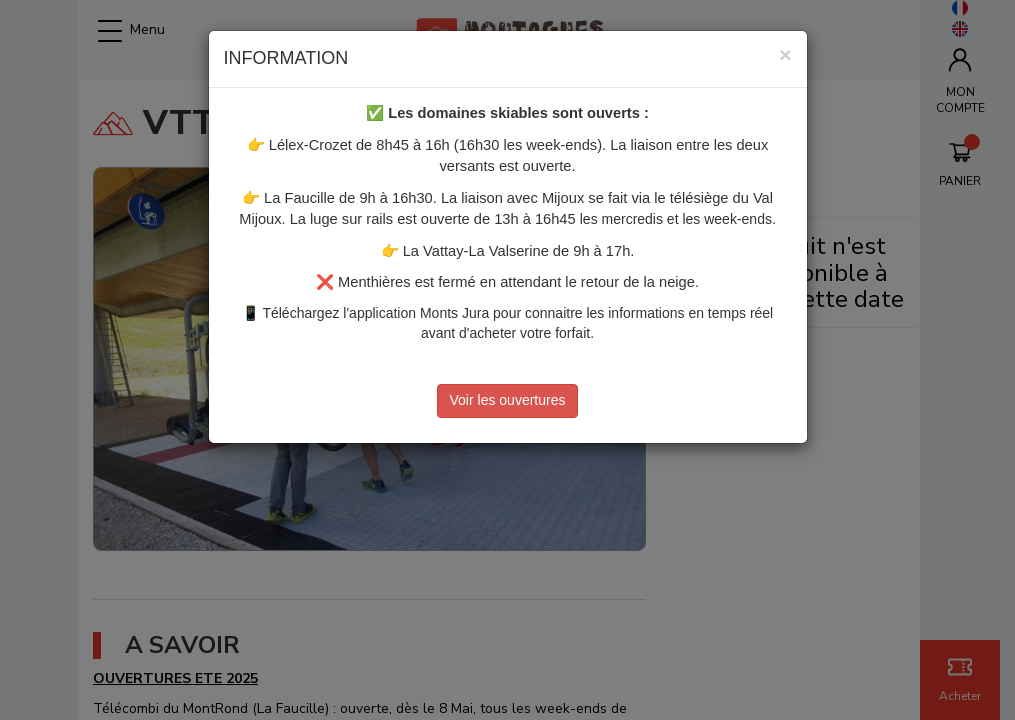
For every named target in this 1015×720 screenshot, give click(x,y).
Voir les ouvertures (508, 400)
